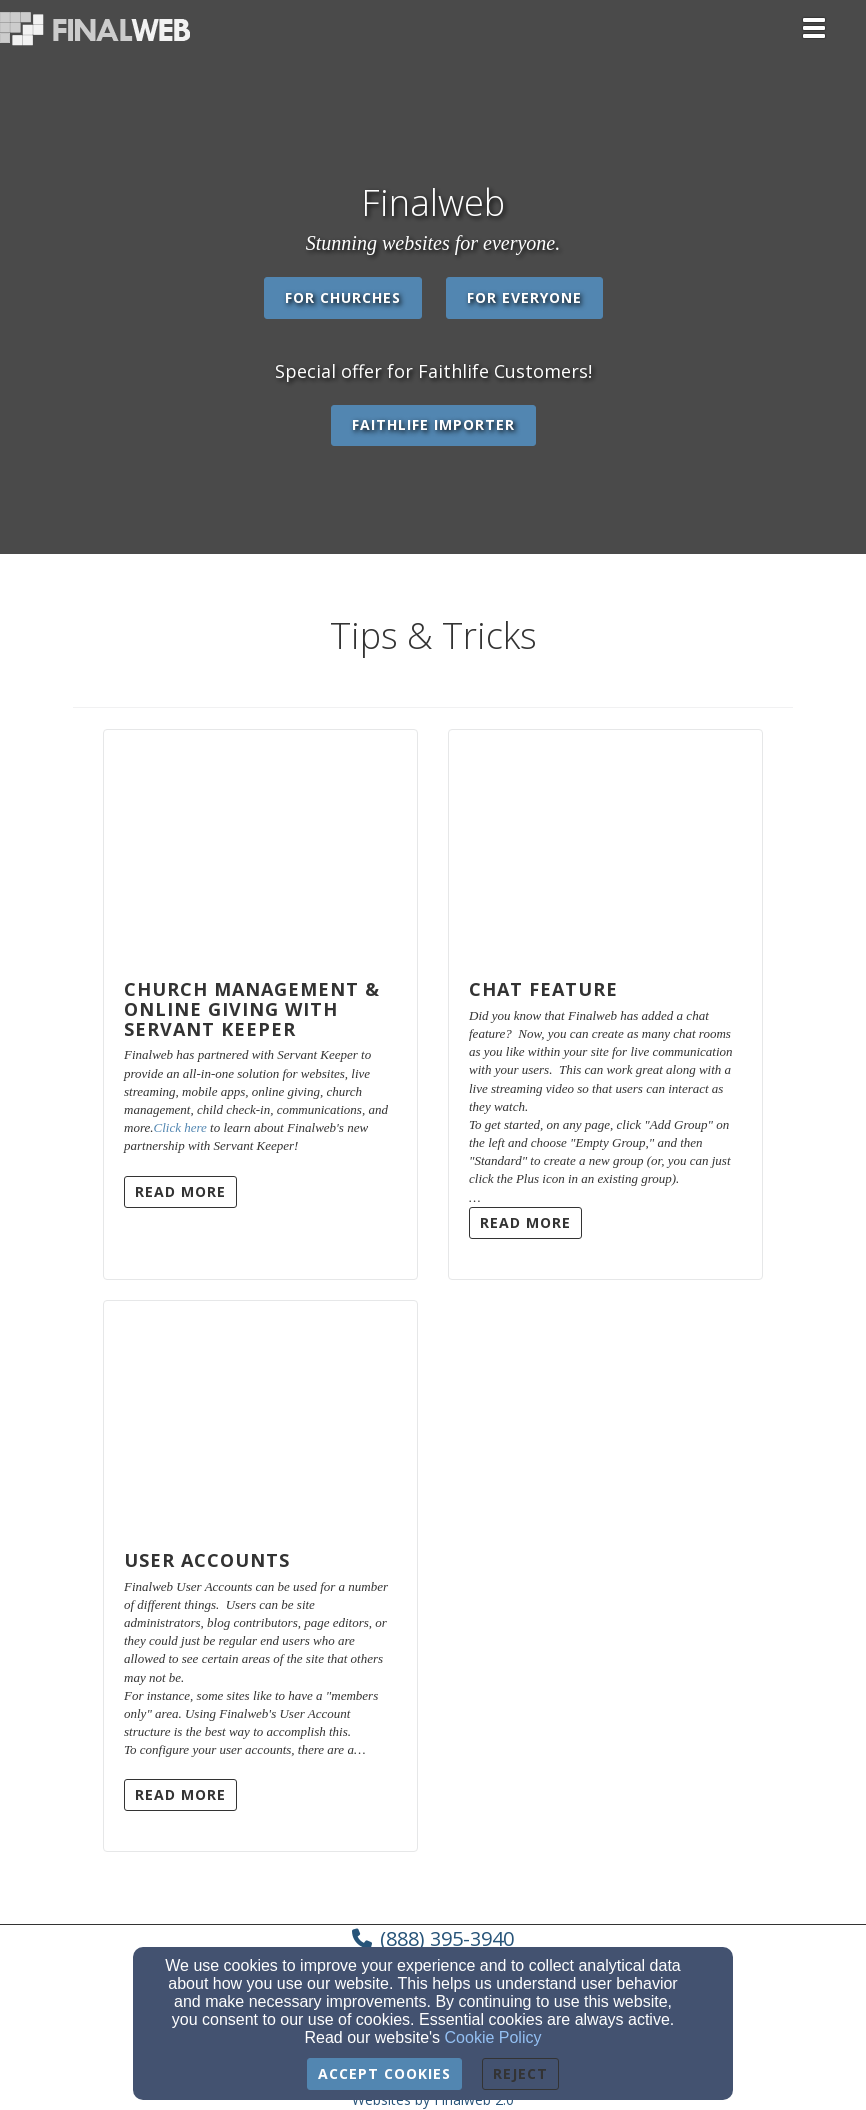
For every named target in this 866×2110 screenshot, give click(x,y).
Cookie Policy (493, 2037)
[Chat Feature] (605, 845)
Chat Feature (543, 989)
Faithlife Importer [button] (433, 424)
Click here (180, 1127)
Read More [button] (180, 1191)
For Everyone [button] (524, 297)
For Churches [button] (343, 297)
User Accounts (207, 1560)
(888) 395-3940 (447, 1938)
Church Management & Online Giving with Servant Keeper (252, 1009)
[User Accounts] (260, 1416)
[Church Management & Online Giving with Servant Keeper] (260, 845)
